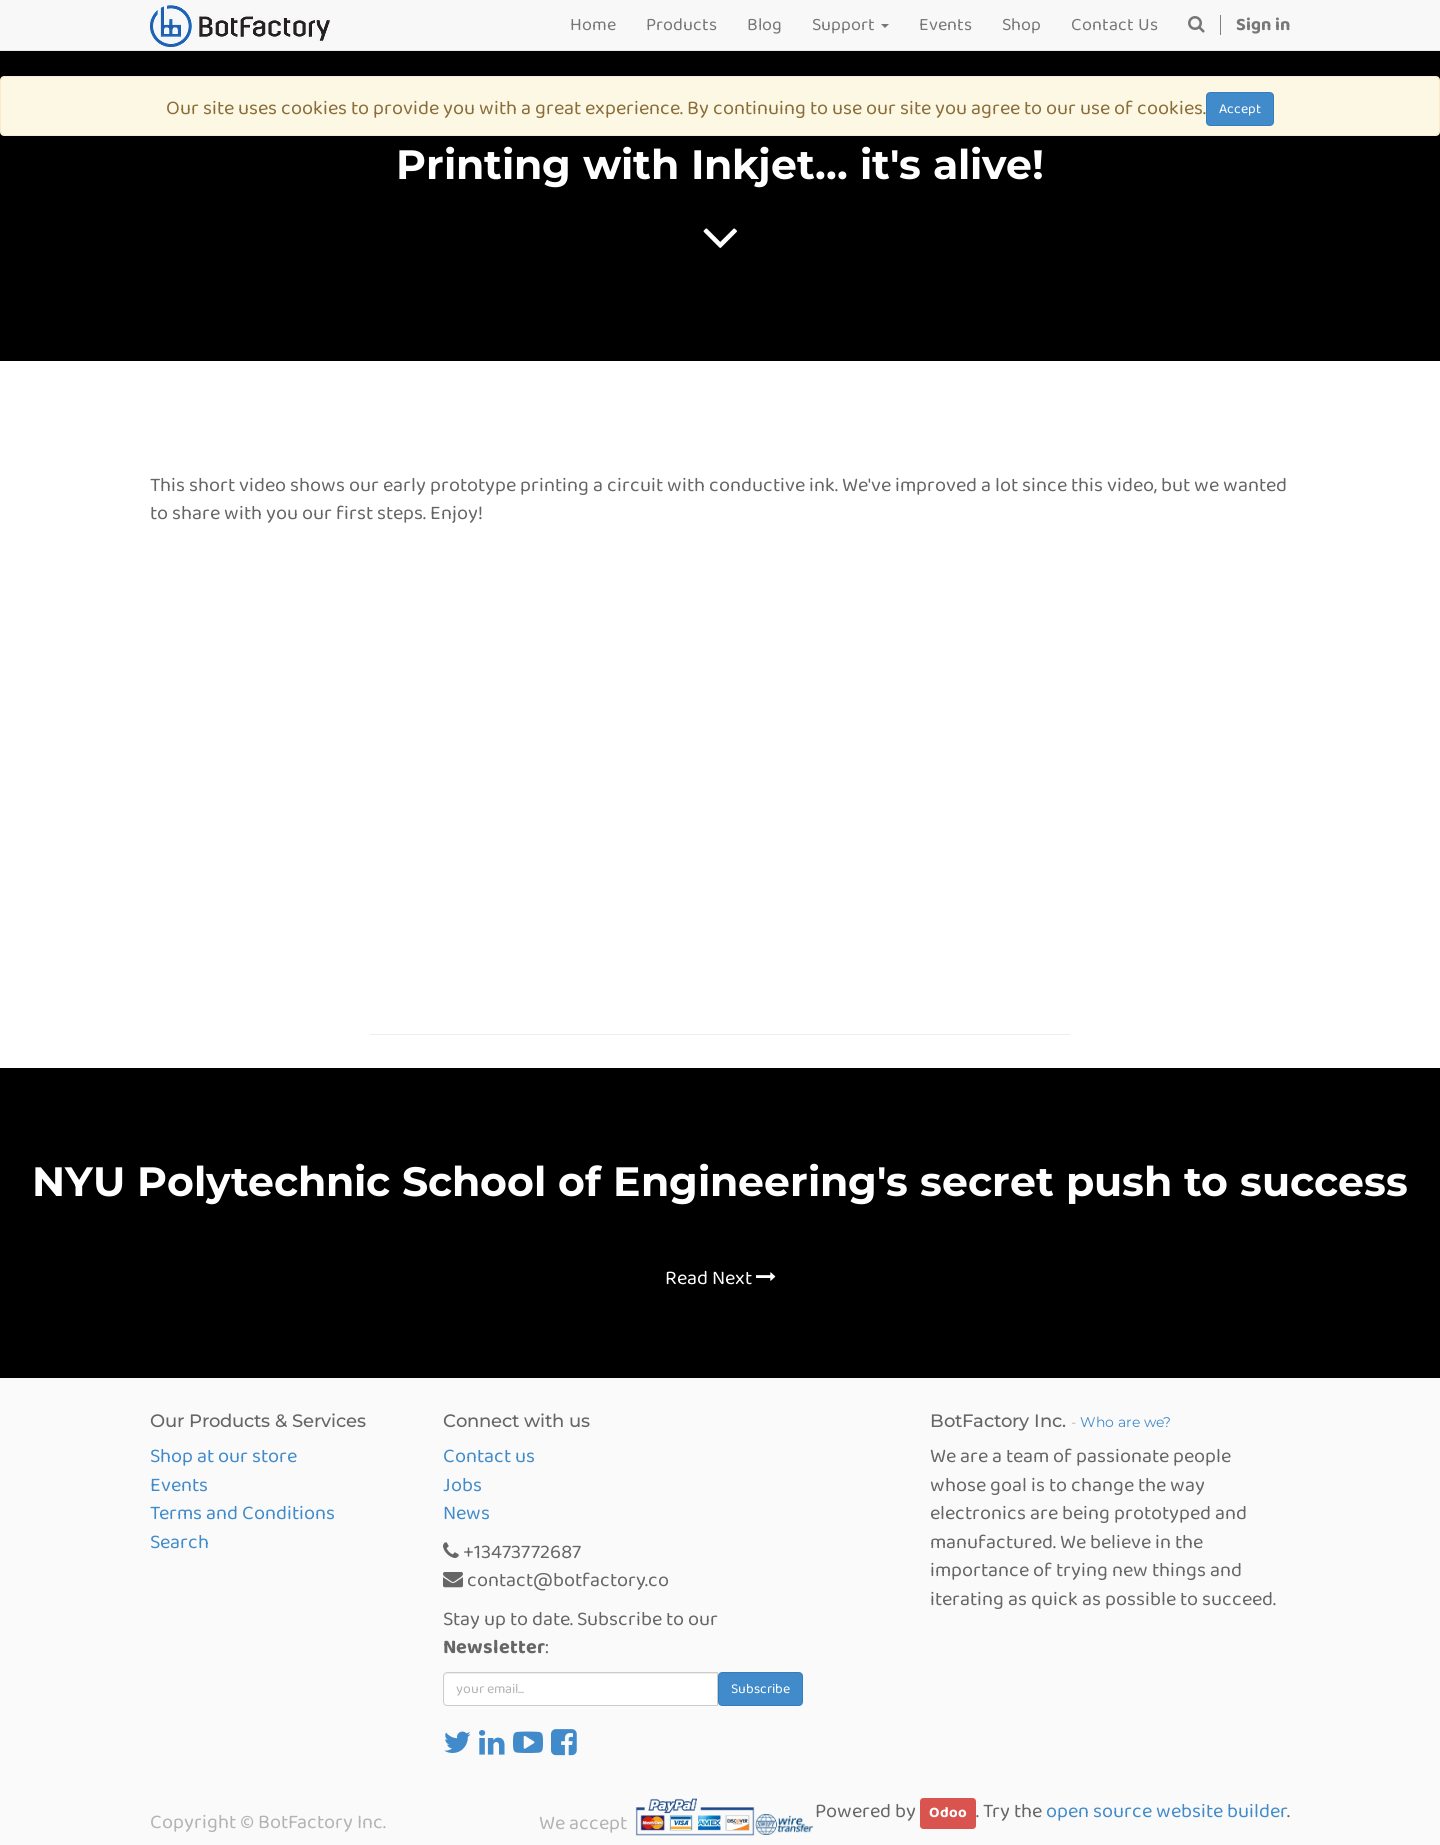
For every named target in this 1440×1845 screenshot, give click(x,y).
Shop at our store (223, 1456)
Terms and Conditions (242, 1513)
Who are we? (1125, 1422)
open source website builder (1166, 1811)
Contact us (489, 1456)
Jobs (462, 1485)
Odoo (948, 1813)
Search (179, 1542)
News (466, 1513)
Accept (1240, 109)
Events (179, 1485)
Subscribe (760, 1689)
